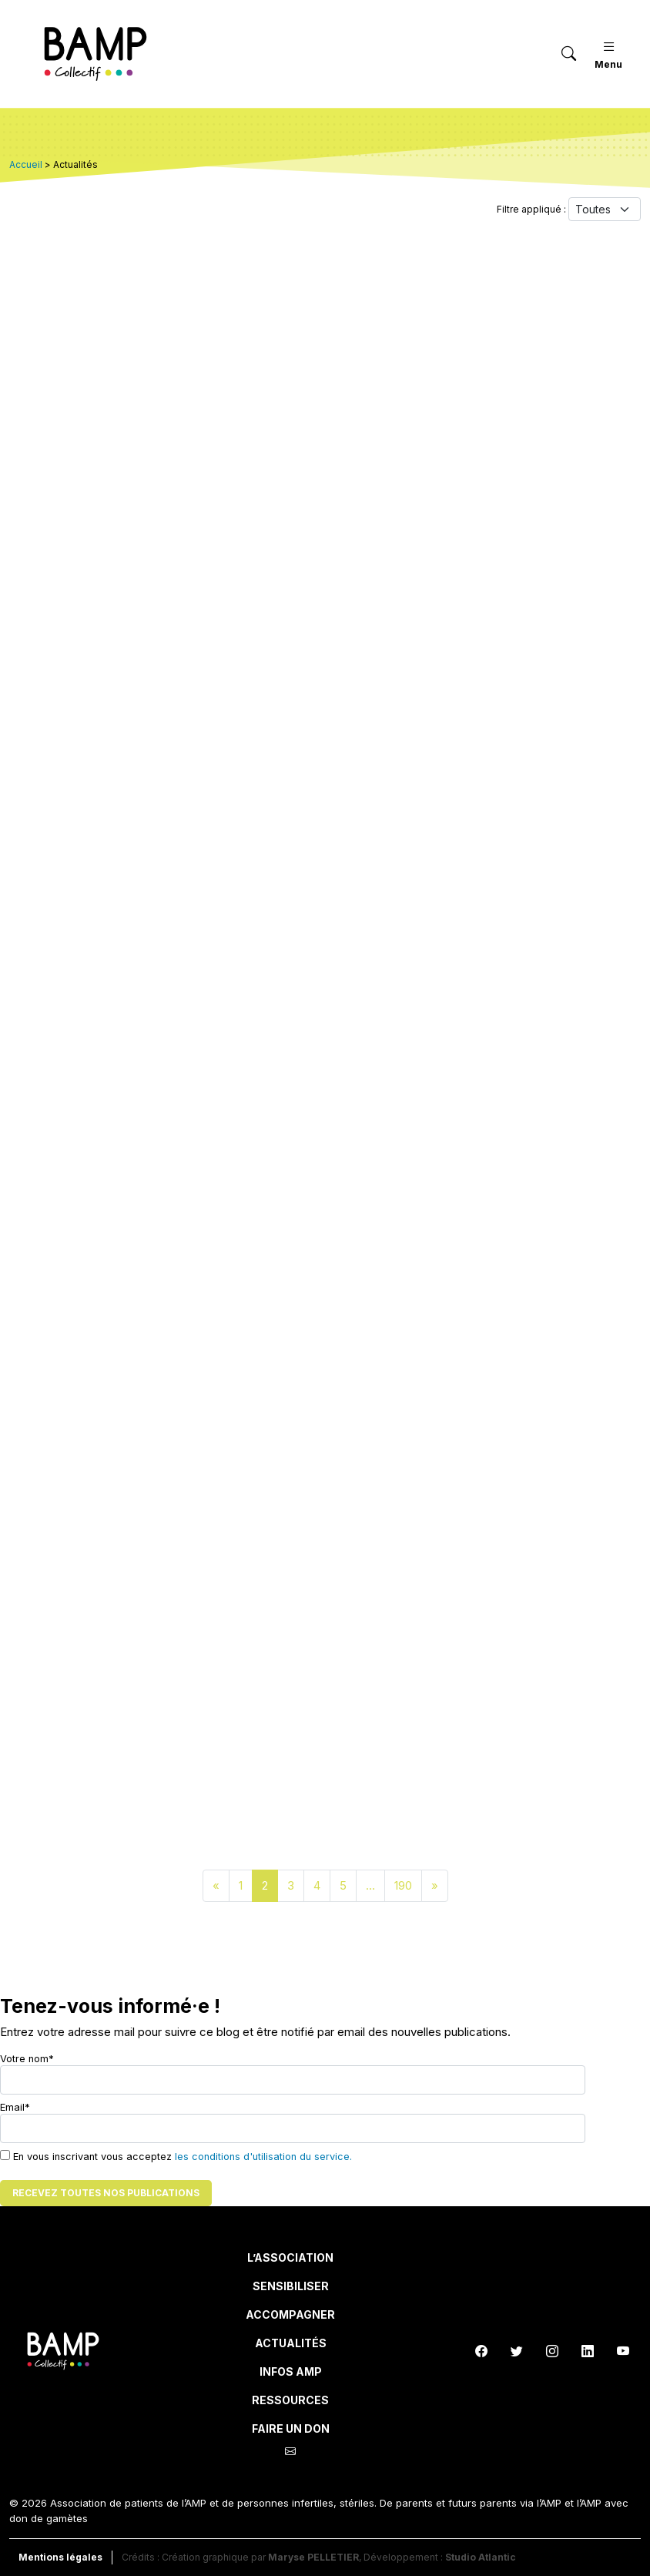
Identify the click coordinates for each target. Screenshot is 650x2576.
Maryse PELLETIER (313, 2557)
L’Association (290, 2257)
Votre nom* (292, 2074)
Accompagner (290, 2314)
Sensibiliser (291, 2286)
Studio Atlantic (480, 2557)
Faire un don (291, 2428)
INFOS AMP (291, 2371)
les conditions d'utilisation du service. (263, 2156)
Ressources (290, 2400)
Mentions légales (60, 2557)
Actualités (291, 2343)
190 (403, 1885)
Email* (292, 2122)
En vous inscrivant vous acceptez (176, 2156)
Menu (608, 53)
